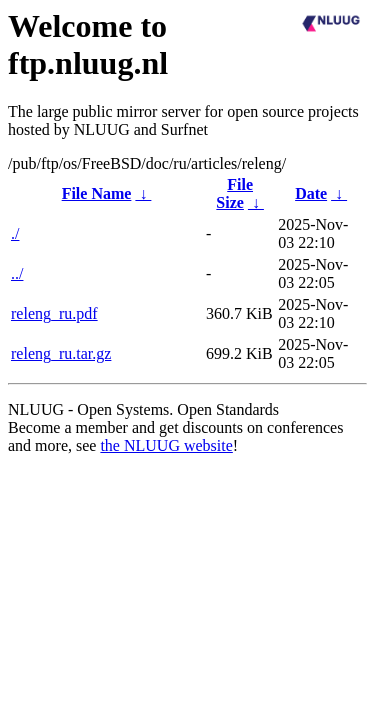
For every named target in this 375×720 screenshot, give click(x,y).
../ (17, 273)
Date (311, 193)
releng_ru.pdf (54, 313)
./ (15, 233)
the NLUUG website (166, 445)
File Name (97, 193)
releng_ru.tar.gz (61, 353)
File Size (234, 193)
